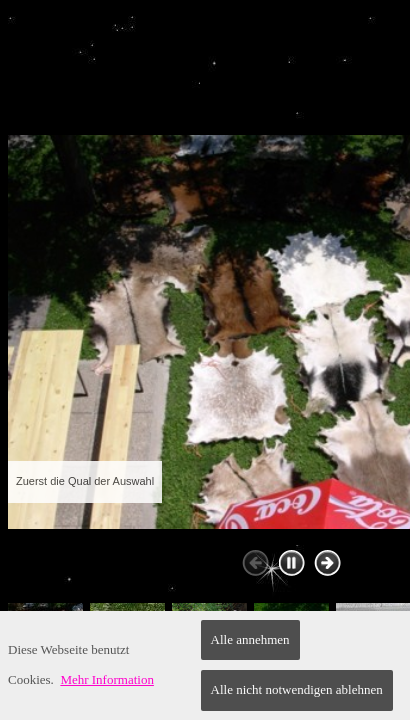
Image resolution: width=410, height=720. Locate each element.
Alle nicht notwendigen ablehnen (297, 689)
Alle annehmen (250, 639)
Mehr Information (107, 679)
